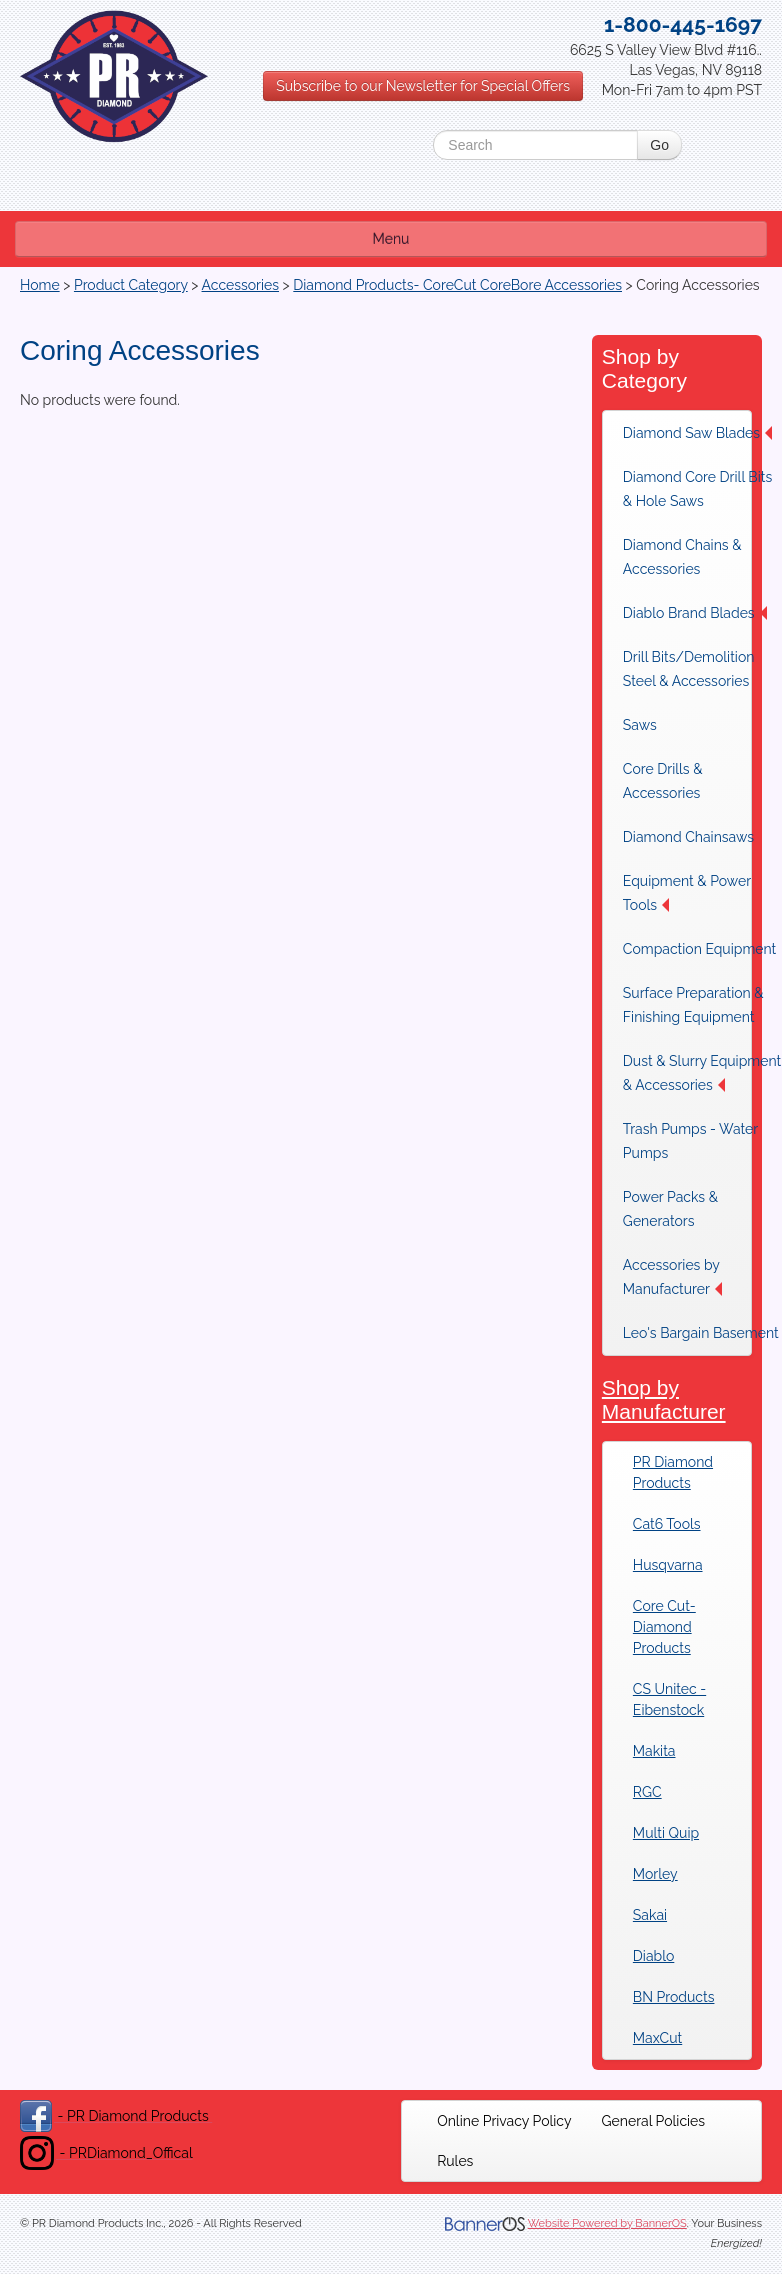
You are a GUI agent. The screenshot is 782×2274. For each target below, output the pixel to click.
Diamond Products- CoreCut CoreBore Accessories (457, 285)
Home (40, 285)
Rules (455, 2161)
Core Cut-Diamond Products (664, 1627)
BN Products (674, 1997)
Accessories (241, 285)
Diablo (653, 1956)
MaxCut (657, 2038)
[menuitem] (504, 2121)
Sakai (650, 1915)
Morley (655, 1874)
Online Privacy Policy (504, 2121)
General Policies (654, 2121)
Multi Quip (666, 1833)
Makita (654, 1751)
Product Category (131, 285)
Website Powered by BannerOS (607, 2223)
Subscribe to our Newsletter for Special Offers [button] (423, 86)
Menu (391, 239)
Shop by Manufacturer (664, 1399)
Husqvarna (668, 1565)
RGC (647, 1792)
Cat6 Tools (667, 1524)
